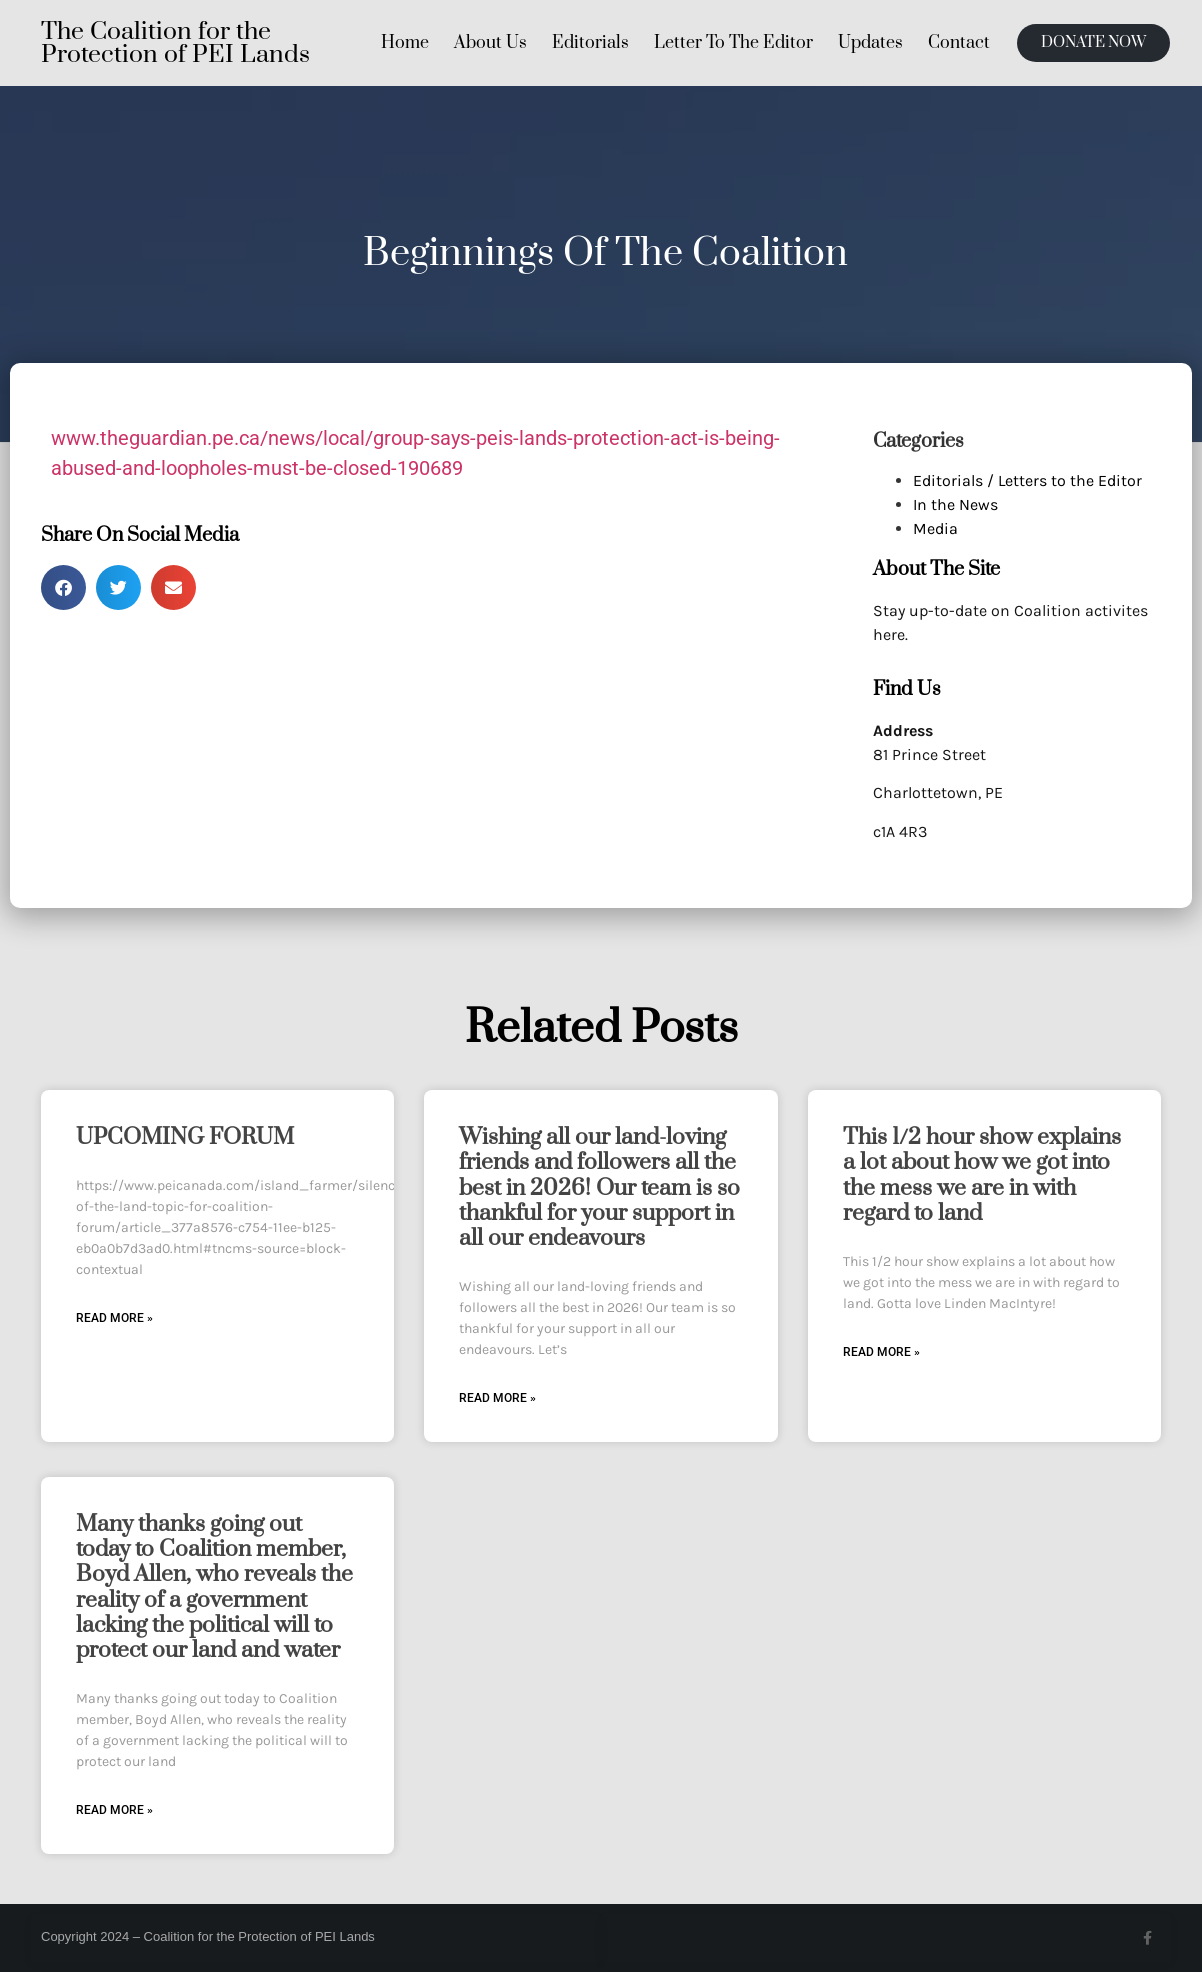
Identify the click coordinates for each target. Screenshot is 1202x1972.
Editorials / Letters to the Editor (1027, 480)
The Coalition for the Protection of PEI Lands (175, 43)
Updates (870, 43)
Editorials (590, 43)
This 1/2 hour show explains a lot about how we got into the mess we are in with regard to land (982, 1175)
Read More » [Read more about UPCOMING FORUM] (114, 1318)
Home (405, 43)
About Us (490, 43)
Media (935, 528)
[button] (63, 587)
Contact (959, 43)
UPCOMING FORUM (185, 1137)
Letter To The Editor (733, 43)
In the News (955, 504)
